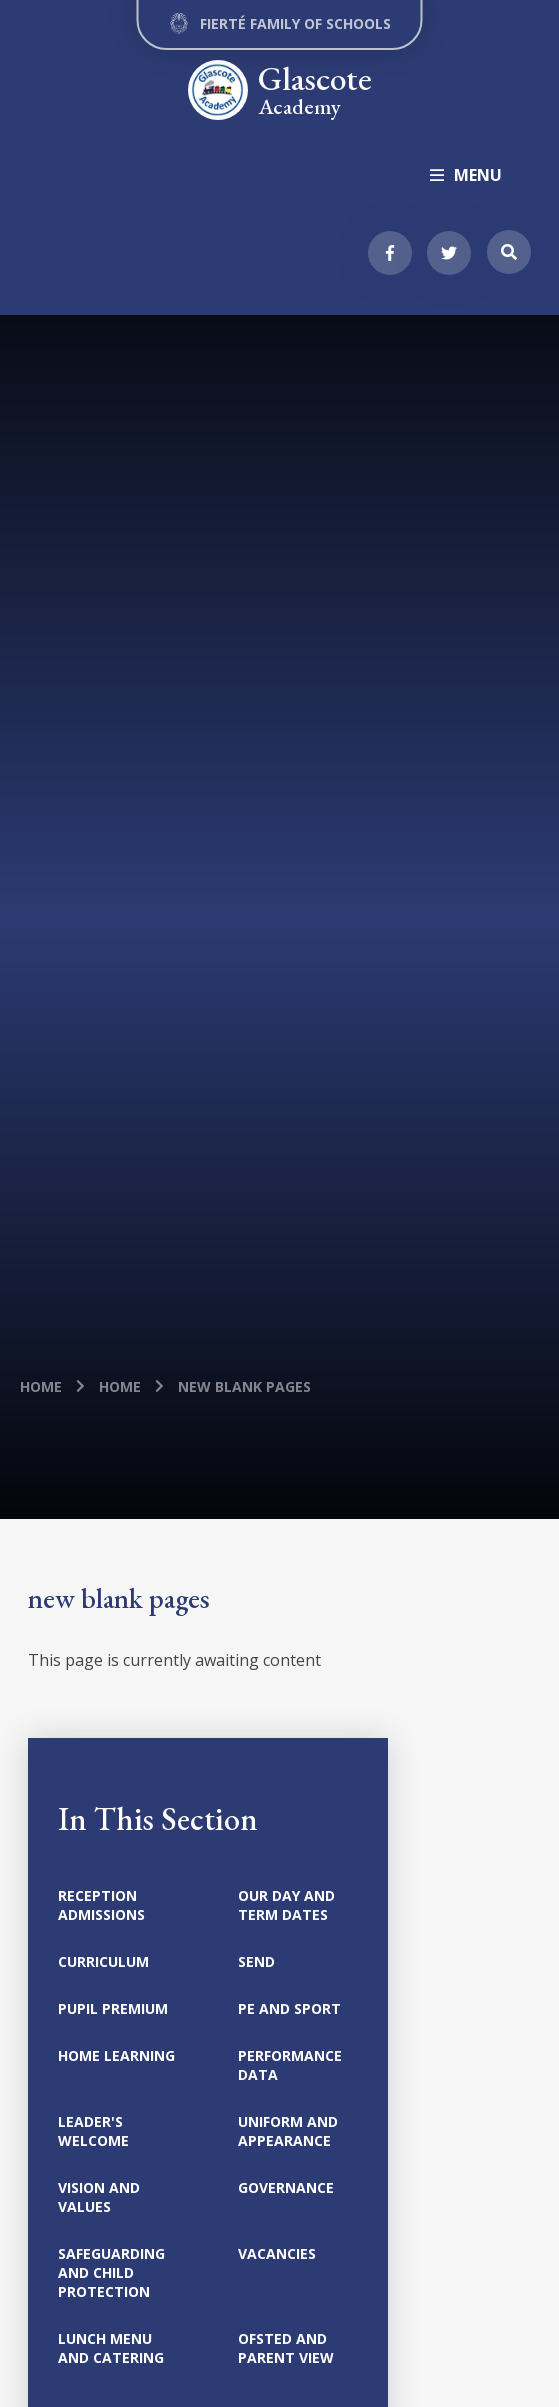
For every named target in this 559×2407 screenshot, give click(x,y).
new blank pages (244, 1386)
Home (41, 1386)
